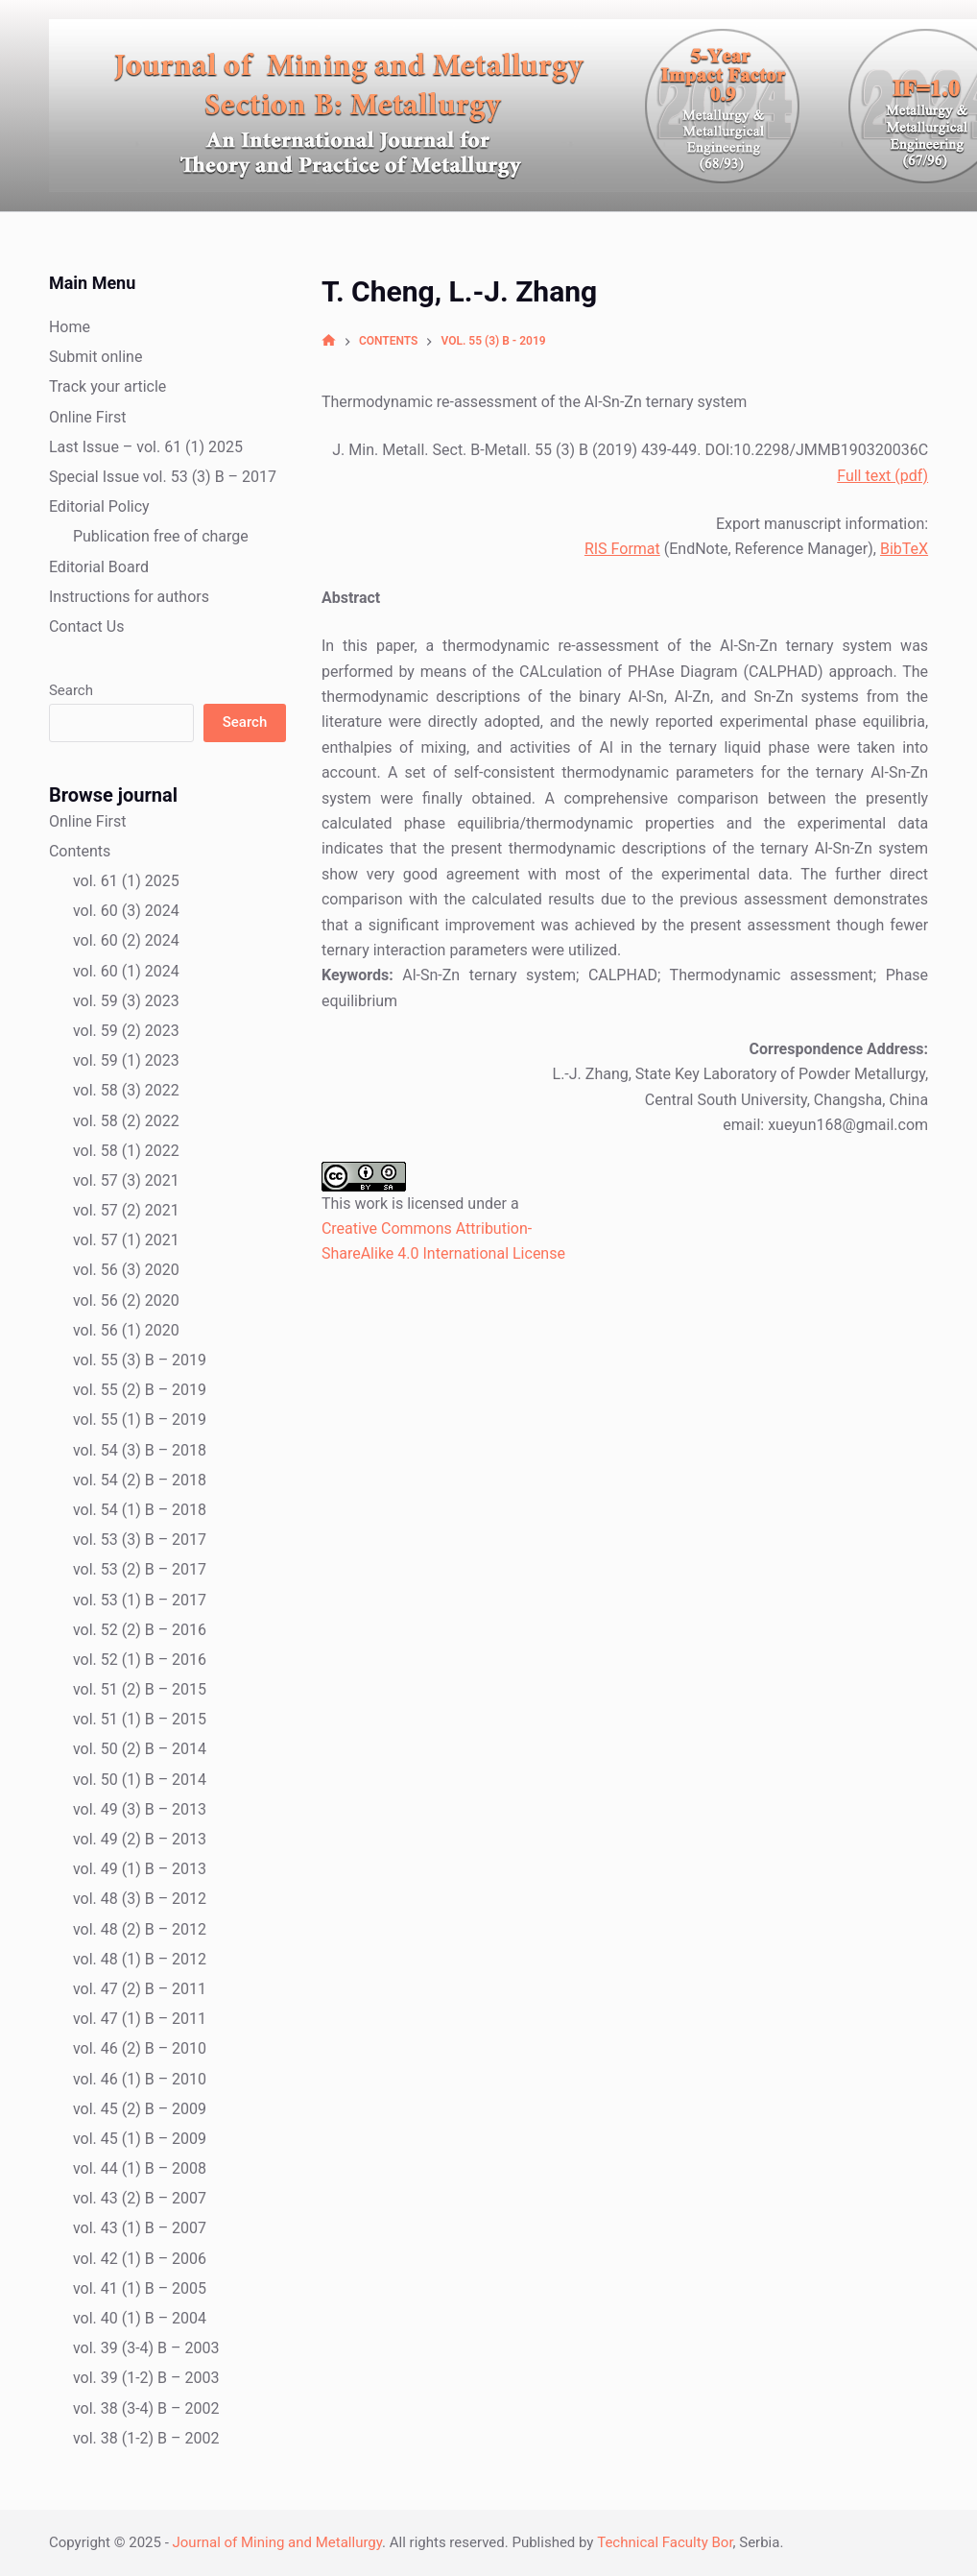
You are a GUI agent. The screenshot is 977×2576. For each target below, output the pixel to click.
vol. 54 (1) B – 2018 (139, 1510)
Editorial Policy (99, 506)
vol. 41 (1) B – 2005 (139, 2288)
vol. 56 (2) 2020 (126, 1300)
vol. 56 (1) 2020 (126, 1330)
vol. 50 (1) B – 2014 (139, 1779)
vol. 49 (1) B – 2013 (139, 1869)
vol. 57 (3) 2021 (126, 1180)
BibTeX (904, 549)
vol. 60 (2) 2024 (126, 940)
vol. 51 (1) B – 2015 (139, 1719)
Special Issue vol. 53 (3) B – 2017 (162, 477)
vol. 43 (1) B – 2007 (139, 2228)
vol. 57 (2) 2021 (126, 1210)
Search (71, 690)
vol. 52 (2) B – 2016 (139, 1630)
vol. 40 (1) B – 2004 (139, 2318)
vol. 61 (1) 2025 (126, 881)
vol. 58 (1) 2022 (126, 1151)
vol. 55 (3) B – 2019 (139, 1360)
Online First (88, 417)
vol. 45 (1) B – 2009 (139, 2139)
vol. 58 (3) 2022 (126, 1090)
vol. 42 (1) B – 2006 (139, 2259)
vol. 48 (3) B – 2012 (139, 1899)
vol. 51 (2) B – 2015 (139, 1689)
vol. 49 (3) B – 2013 (139, 1809)
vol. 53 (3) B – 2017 (139, 1539)
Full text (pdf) (882, 476)
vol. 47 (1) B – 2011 (139, 2019)
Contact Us (87, 626)
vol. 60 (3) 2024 (126, 911)
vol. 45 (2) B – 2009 (139, 2109)
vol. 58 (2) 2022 (126, 1121)
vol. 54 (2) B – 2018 (139, 1480)
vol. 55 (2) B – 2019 (139, 1390)
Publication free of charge (161, 536)
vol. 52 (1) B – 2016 (139, 1659)
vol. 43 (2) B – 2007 (139, 2198)
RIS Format (622, 549)
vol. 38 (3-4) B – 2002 (146, 2408)
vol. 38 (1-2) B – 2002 (146, 2438)
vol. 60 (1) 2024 (126, 971)
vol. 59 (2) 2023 (126, 1031)
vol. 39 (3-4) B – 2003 (146, 2348)
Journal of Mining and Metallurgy (278, 2542)
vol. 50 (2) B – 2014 (139, 1749)
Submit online (96, 357)
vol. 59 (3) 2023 (126, 1001)
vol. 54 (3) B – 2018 (139, 1450)
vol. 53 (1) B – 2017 (139, 1600)
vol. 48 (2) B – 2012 (139, 1929)
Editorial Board (99, 567)
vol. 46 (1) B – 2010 (139, 2079)
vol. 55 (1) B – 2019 (139, 1419)
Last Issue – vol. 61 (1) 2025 (146, 447)
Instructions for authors (129, 597)
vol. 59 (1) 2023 (126, 1060)
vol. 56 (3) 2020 (126, 1270)
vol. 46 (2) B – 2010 (139, 2048)
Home (69, 327)
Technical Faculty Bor (664, 2542)
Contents (79, 851)
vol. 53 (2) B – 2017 (139, 1569)
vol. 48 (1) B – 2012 (139, 1959)
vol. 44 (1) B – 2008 (139, 2168)
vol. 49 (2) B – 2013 (139, 1839)
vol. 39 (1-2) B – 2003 (146, 2378)
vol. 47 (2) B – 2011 (139, 1989)
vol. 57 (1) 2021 (126, 1240)
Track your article (107, 386)
